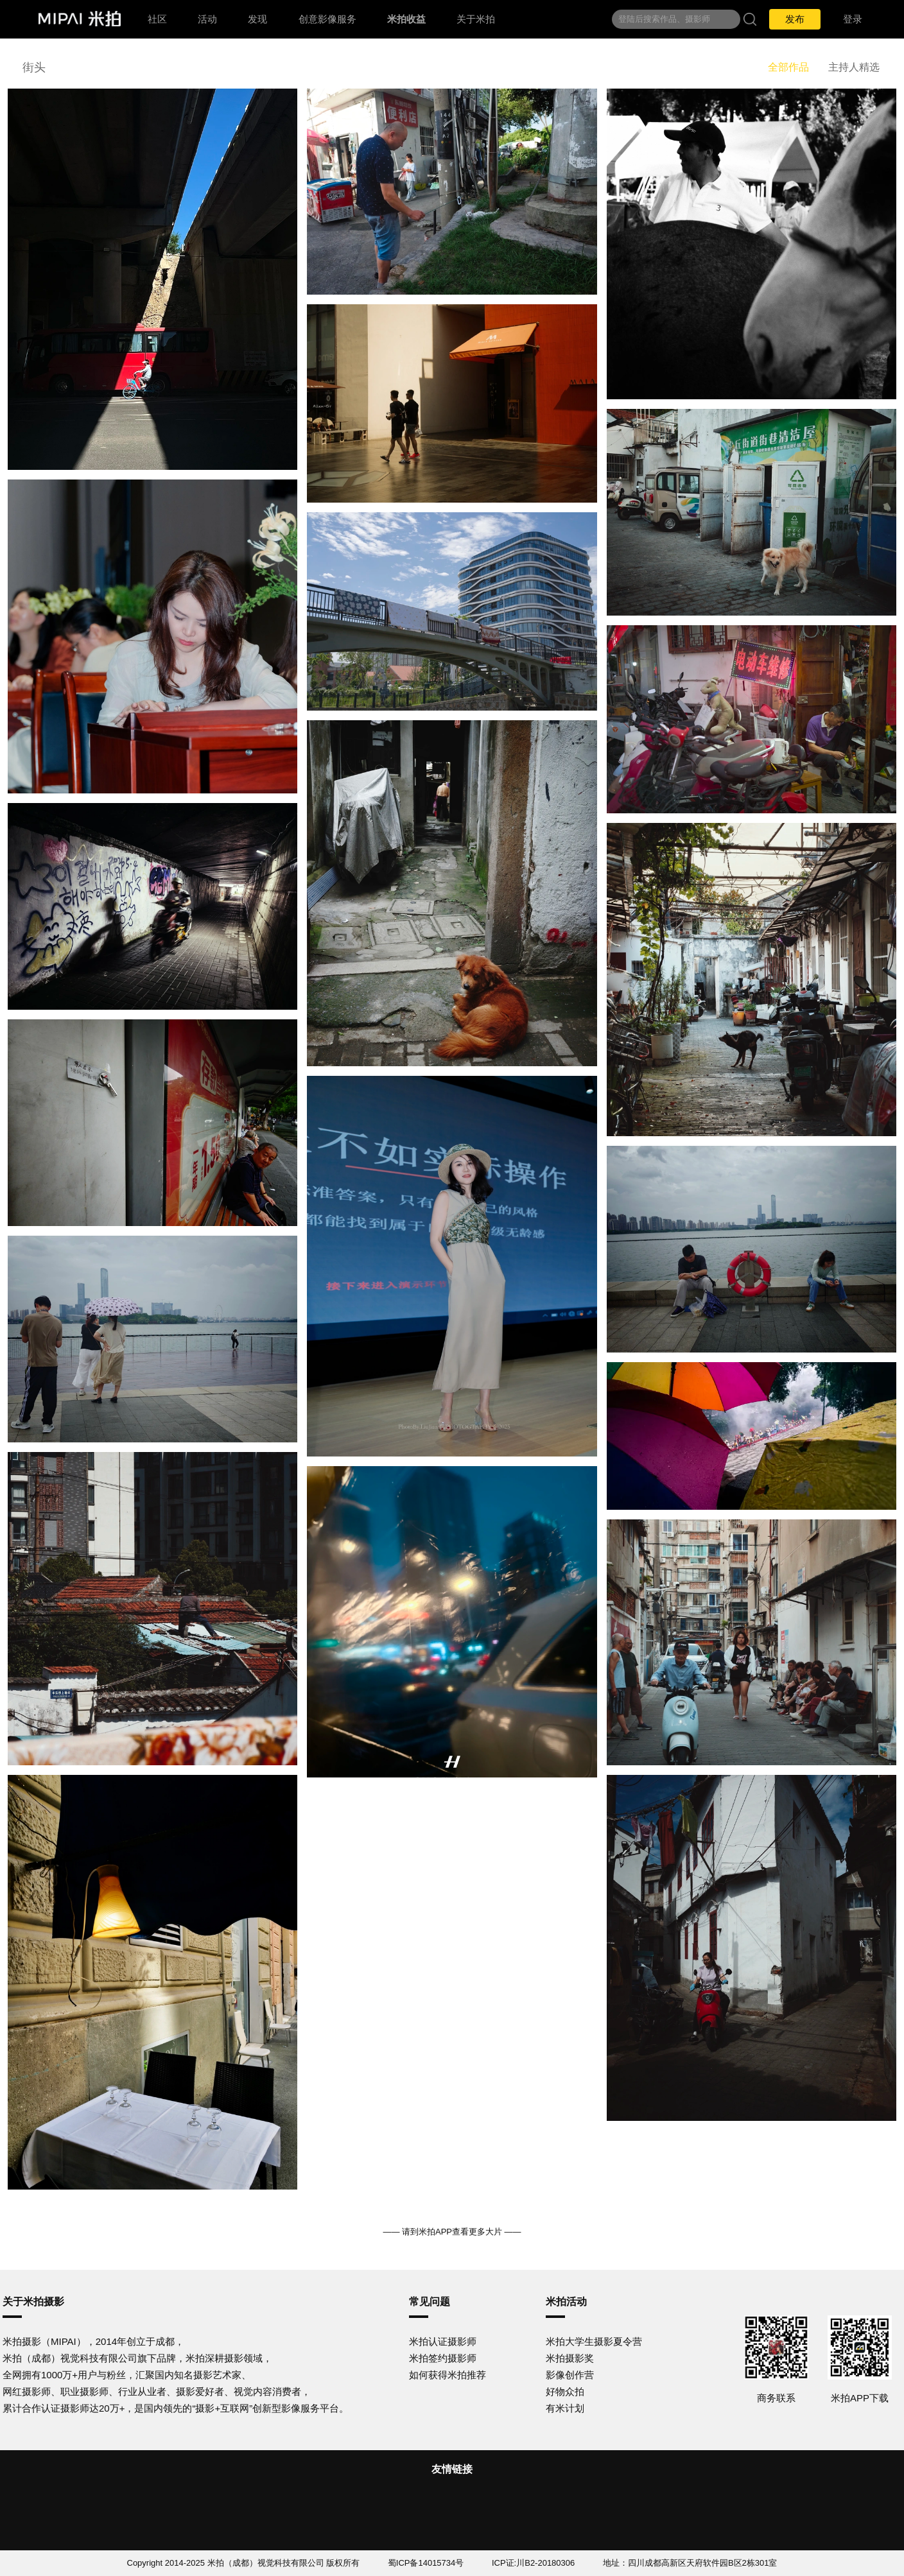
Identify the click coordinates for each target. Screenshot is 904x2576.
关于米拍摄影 (33, 2301)
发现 (257, 18)
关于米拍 (475, 18)
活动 (207, 18)
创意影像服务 (327, 18)
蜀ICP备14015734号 (426, 2563)
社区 (157, 18)
